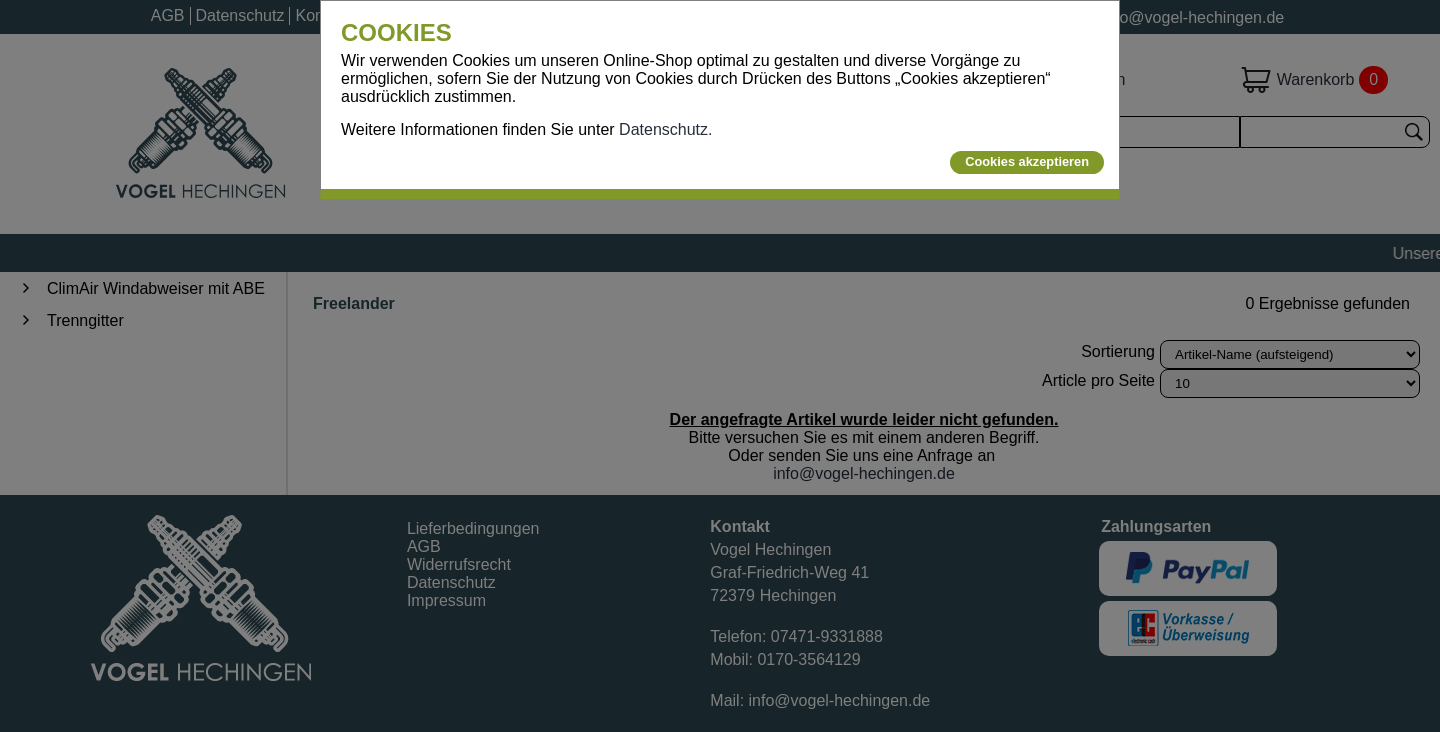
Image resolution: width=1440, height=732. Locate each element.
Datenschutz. (665, 129)
